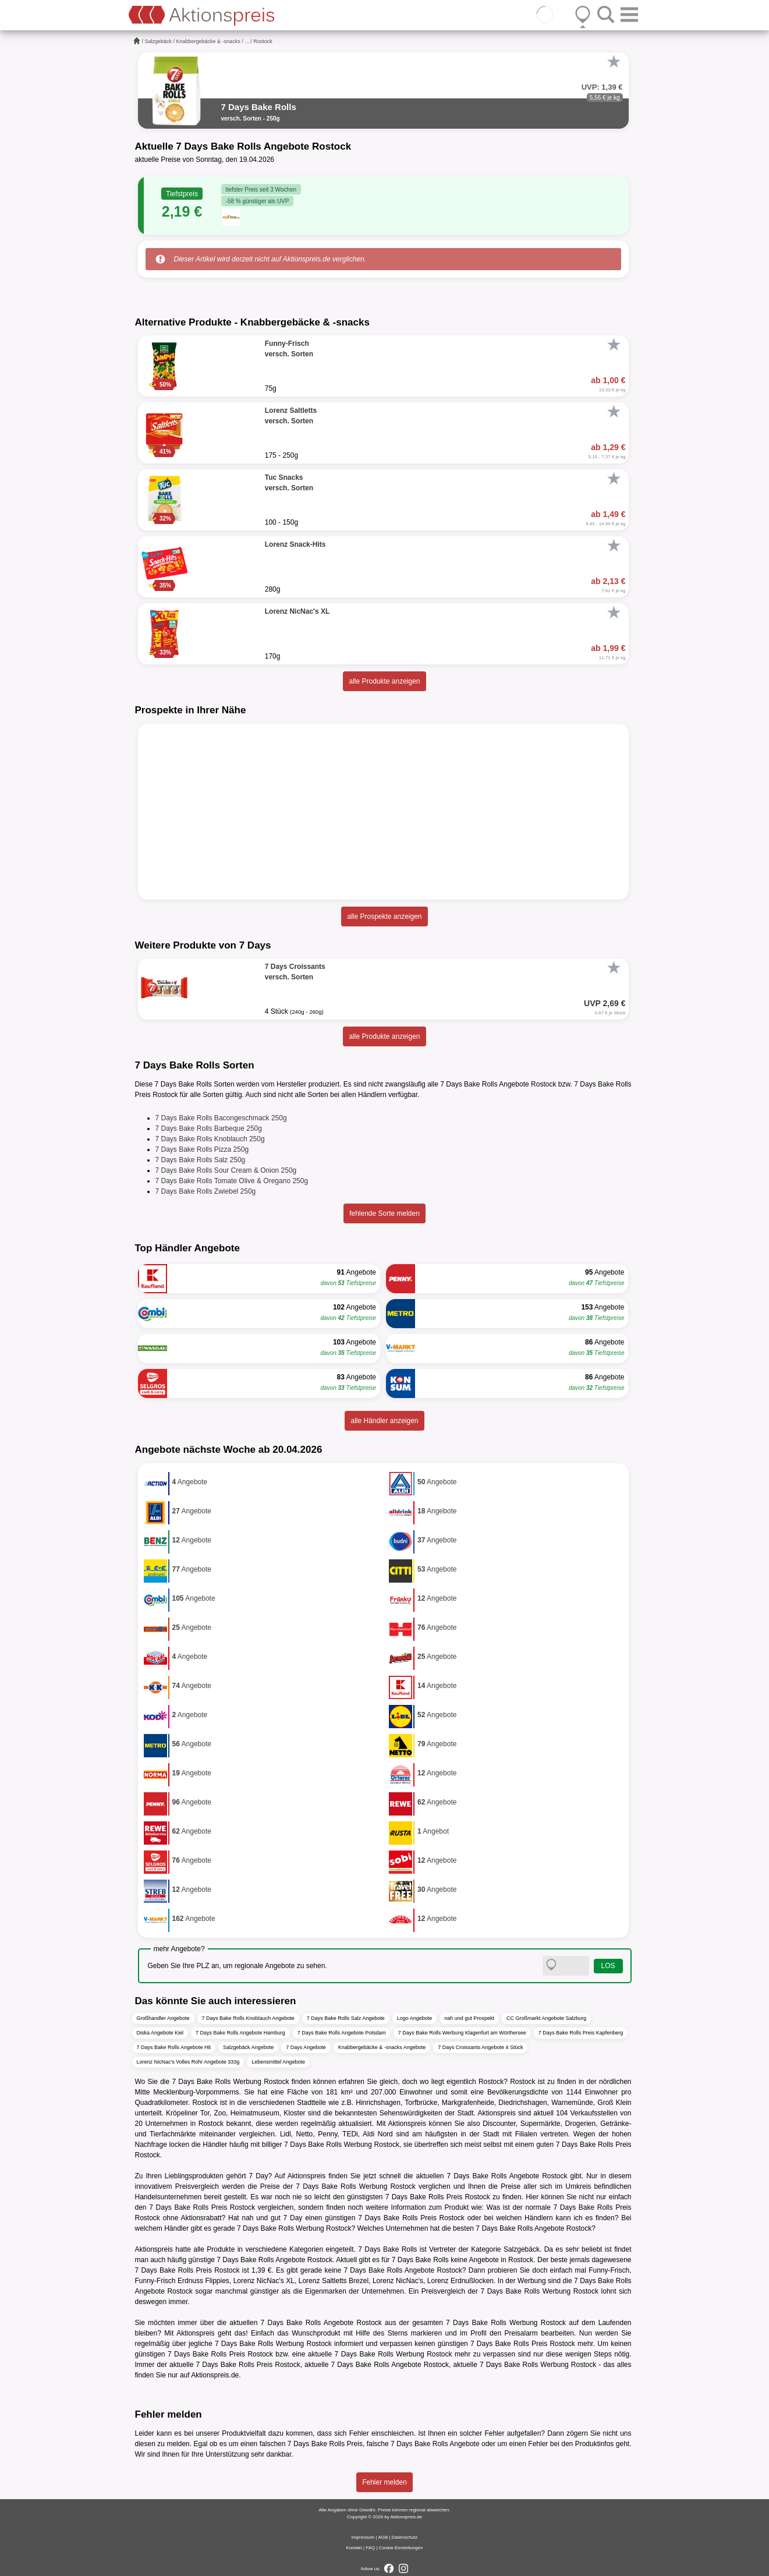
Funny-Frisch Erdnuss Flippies (182, 2281)
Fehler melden (384, 2482)
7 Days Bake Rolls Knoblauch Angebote (248, 2018)
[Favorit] (614, 61)
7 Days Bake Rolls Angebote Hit (174, 2047)
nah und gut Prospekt (469, 2018)
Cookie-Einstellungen (401, 2547)
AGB (383, 2537)
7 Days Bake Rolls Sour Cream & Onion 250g (226, 1170)
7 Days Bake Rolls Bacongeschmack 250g (221, 1118)
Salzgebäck (158, 41)
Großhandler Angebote (163, 2018)
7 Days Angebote (306, 2047)
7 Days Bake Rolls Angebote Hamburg (240, 2033)
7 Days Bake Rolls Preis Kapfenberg (580, 2033)
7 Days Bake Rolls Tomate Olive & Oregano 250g (232, 1181)
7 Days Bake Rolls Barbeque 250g (208, 1128)
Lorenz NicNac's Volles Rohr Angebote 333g (188, 2062)
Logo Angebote (415, 2018)
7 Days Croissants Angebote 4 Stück (480, 2047)
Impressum (363, 2537)
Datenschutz (404, 2537)
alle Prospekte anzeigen (384, 916)
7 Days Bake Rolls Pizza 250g (202, 1149)
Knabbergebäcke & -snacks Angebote (382, 2047)
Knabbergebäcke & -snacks (208, 41)
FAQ (370, 2547)
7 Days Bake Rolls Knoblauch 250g (210, 1139)
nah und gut (261, 2218)
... (246, 41)
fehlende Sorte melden (384, 1213)
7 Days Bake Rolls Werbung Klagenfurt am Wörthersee (462, 2033)
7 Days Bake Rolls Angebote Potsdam (341, 2033)
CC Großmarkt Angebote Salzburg (546, 2018)
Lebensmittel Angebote (278, 2062)
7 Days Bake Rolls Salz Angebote (346, 2018)
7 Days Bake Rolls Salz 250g (200, 1160)
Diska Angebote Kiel (160, 2033)
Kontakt (354, 2547)
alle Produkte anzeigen (384, 681)
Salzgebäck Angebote (248, 2047)
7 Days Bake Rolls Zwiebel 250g (205, 1191)
